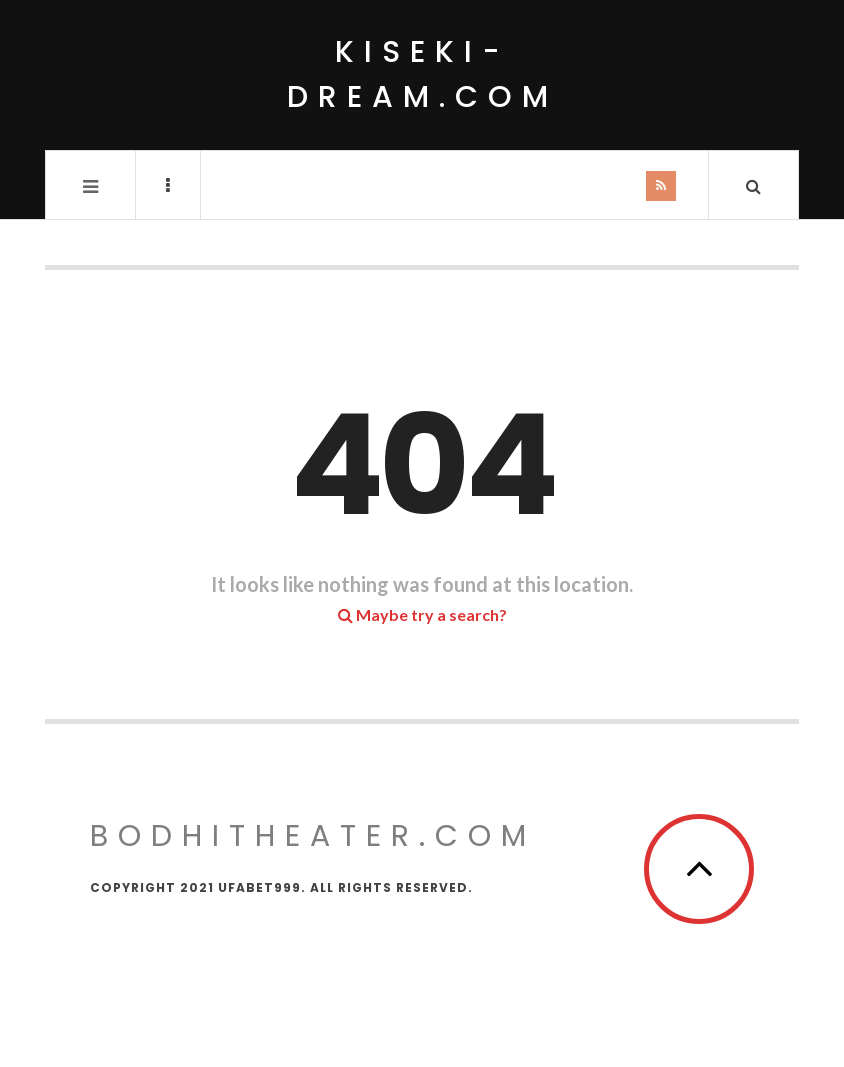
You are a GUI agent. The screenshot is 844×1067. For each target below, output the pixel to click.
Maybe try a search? (422, 614)
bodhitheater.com (313, 836)
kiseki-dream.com (422, 74)
